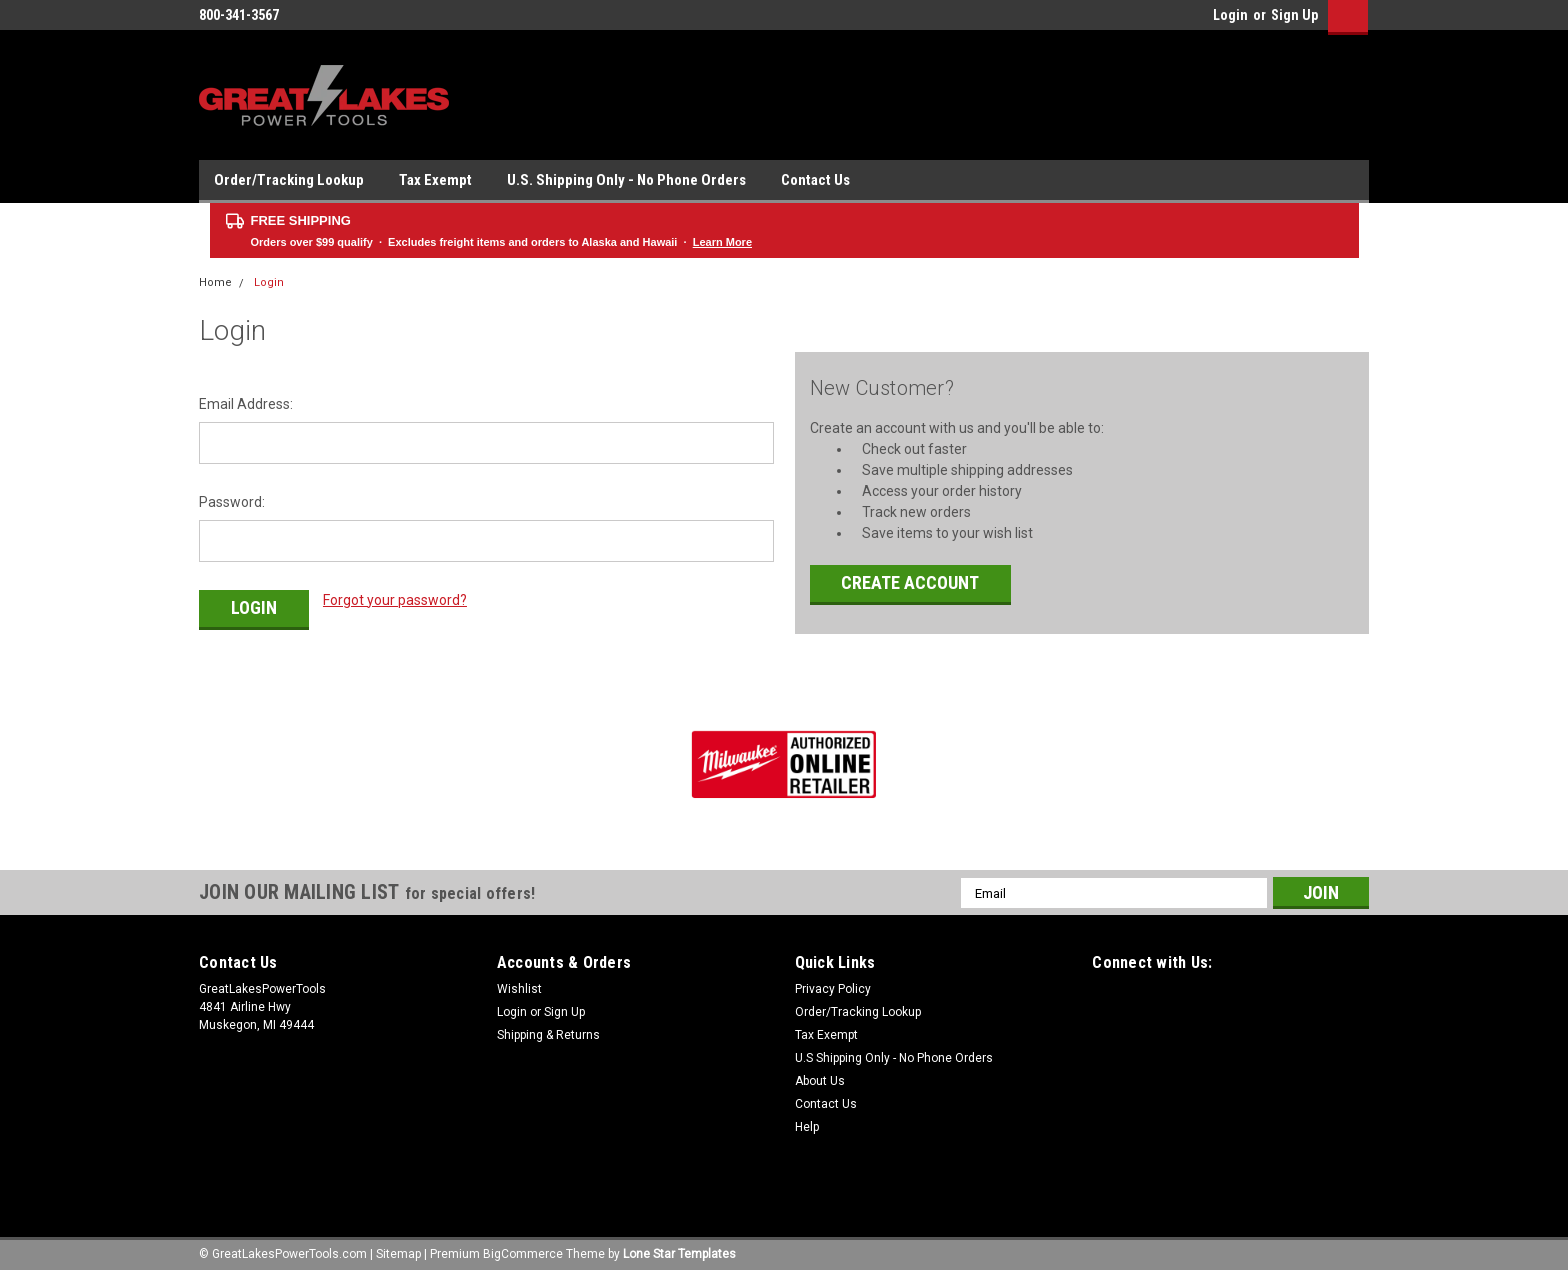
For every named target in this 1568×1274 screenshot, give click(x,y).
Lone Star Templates (679, 1254)
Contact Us (815, 180)
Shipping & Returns (548, 1035)
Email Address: (246, 404)
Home (215, 282)
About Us (820, 1081)
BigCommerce (523, 1254)
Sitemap (398, 1254)
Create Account (910, 582)
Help (807, 1127)
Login (1230, 15)
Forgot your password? (395, 600)
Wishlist (519, 989)
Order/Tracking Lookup (289, 180)
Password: (232, 502)
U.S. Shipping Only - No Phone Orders (626, 180)
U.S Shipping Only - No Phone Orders (894, 1058)
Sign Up (1294, 15)
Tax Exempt (435, 180)
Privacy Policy (833, 989)
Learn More (722, 242)
